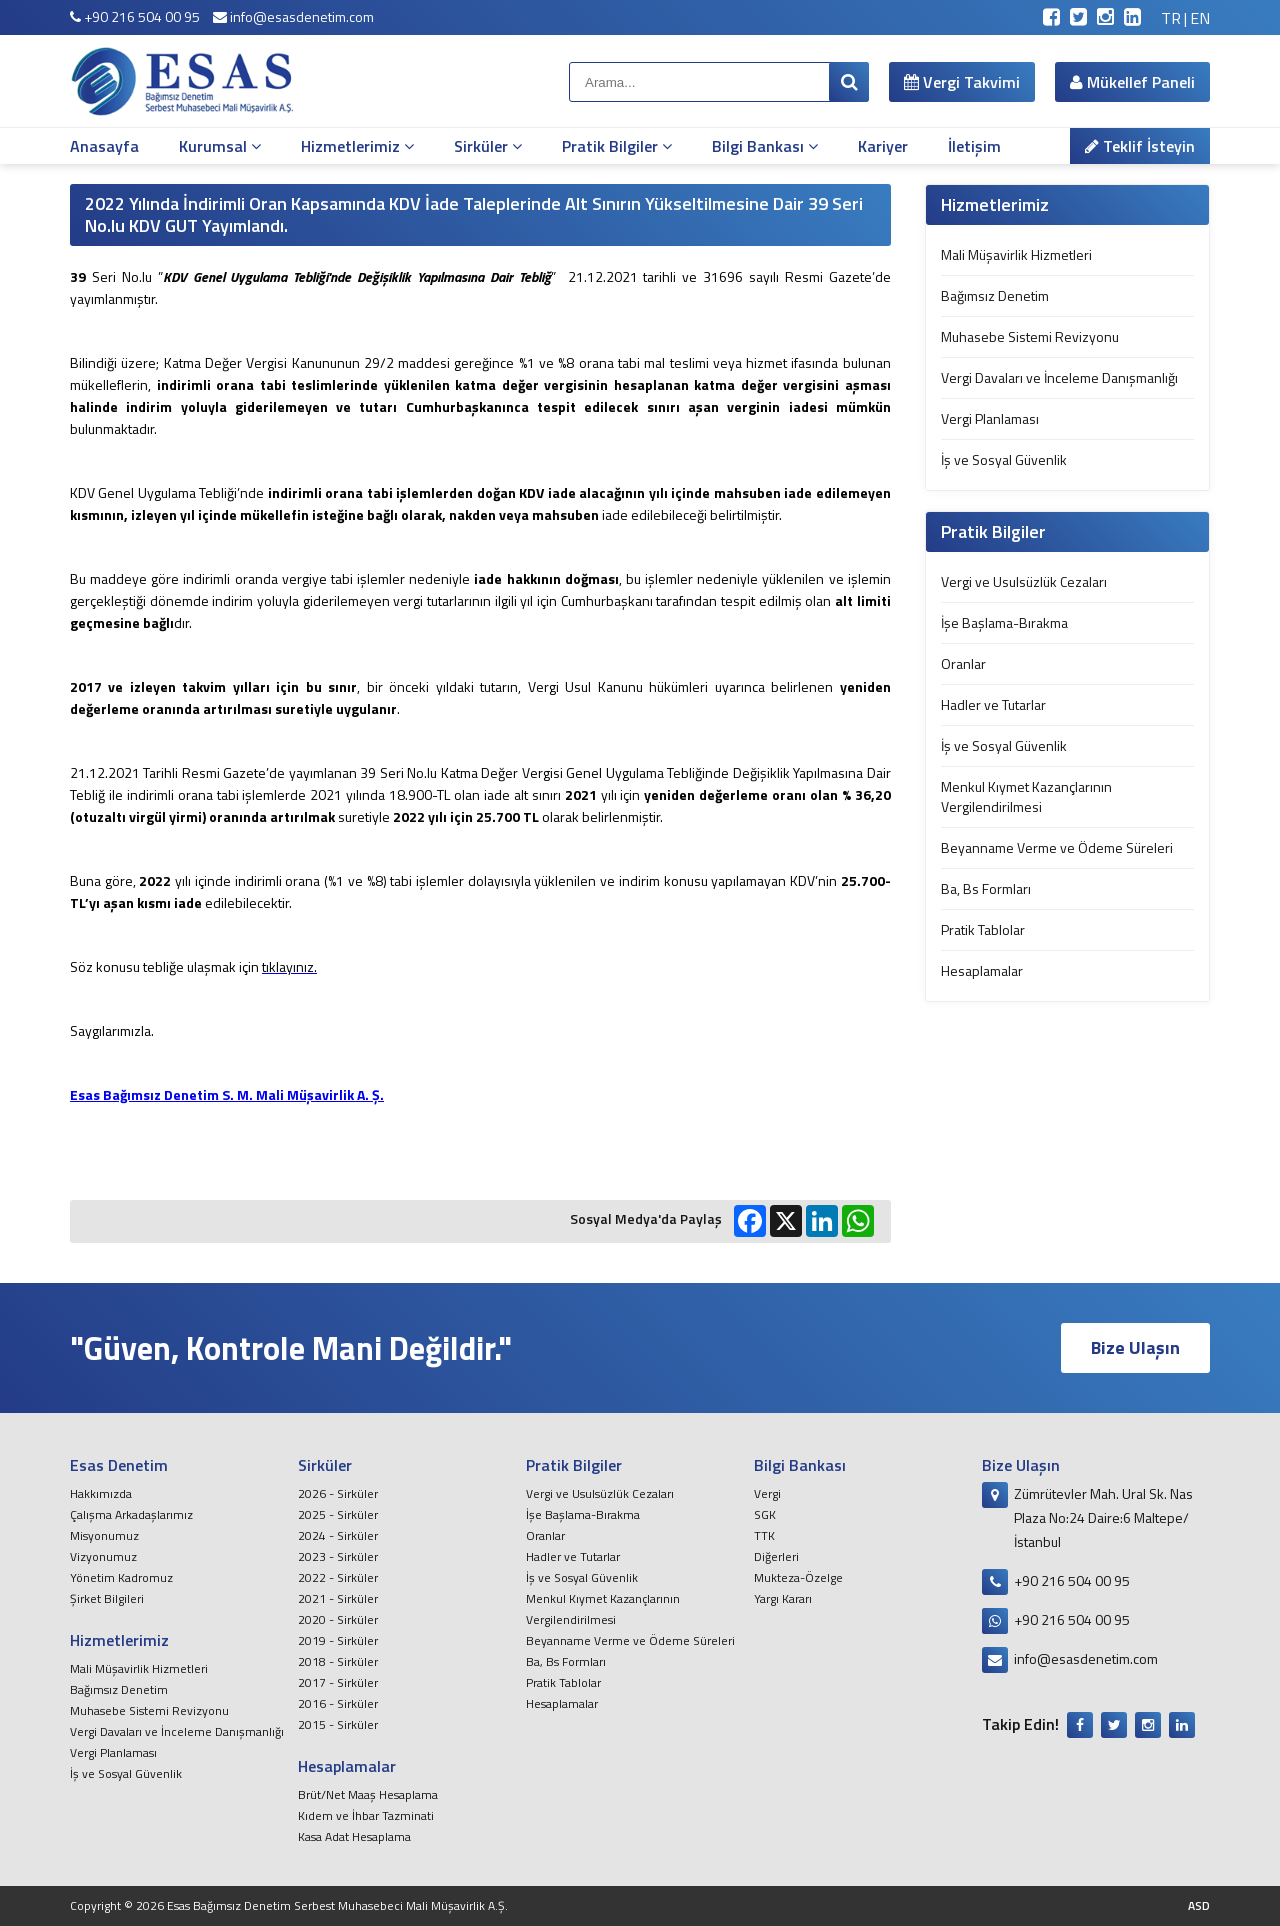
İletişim (974, 146)
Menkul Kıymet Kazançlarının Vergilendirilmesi (1026, 796)
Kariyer (883, 146)
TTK (764, 1535)
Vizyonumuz (103, 1556)
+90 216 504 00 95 (135, 16)
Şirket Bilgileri (107, 1598)
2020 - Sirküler (338, 1619)
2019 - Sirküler (338, 1640)
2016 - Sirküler (338, 1703)
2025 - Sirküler (338, 1514)
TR (1171, 18)
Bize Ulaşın (1135, 1347)
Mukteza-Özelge (798, 1577)
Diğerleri (776, 1556)
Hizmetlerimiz (357, 146)
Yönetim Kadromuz (121, 1577)
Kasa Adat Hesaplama (354, 1836)
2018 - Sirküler (338, 1661)
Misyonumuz (104, 1535)
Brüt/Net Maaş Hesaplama (368, 1794)
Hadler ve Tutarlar (993, 704)
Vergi (767, 1493)
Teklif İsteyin (1140, 146)
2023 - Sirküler (338, 1556)
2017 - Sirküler (338, 1682)
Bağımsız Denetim (995, 295)
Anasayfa (104, 146)
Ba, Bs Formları (986, 888)
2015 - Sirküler (338, 1724)
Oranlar (963, 663)
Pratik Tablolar (983, 929)
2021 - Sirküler (338, 1598)
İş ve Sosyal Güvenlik (1004, 459)
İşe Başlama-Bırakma (1004, 622)
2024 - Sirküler (338, 1535)
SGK (765, 1514)
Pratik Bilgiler (617, 146)
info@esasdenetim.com (293, 16)
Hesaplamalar (982, 970)
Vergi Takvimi (962, 82)
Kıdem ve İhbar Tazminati (366, 1815)
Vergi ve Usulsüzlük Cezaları (1024, 581)
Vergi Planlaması (990, 418)
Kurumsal (220, 146)
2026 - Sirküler (338, 1493)
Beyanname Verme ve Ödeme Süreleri (1057, 847)
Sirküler (488, 146)
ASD (1199, 1905)
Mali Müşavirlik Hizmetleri (1016, 254)
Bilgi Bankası (765, 146)
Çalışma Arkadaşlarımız (131, 1514)
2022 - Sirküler (338, 1577)
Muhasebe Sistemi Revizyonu (1030, 336)
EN (1200, 18)
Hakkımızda (101, 1493)
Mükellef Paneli (1132, 82)
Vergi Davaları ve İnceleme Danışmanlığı (1059, 377)
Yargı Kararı (783, 1598)
